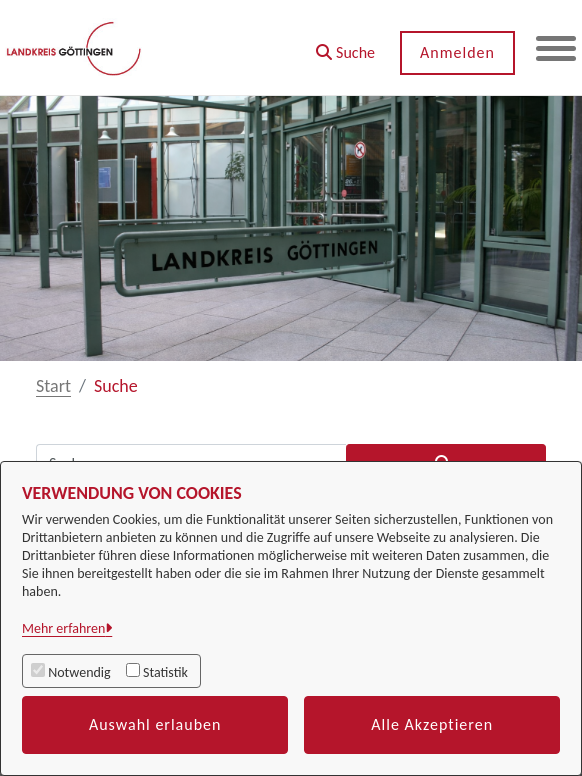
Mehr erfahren (63, 628)
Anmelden (457, 52)
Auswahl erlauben (155, 724)
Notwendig (79, 672)
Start (53, 386)
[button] (345, 45)
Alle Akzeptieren (432, 724)
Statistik (165, 672)
